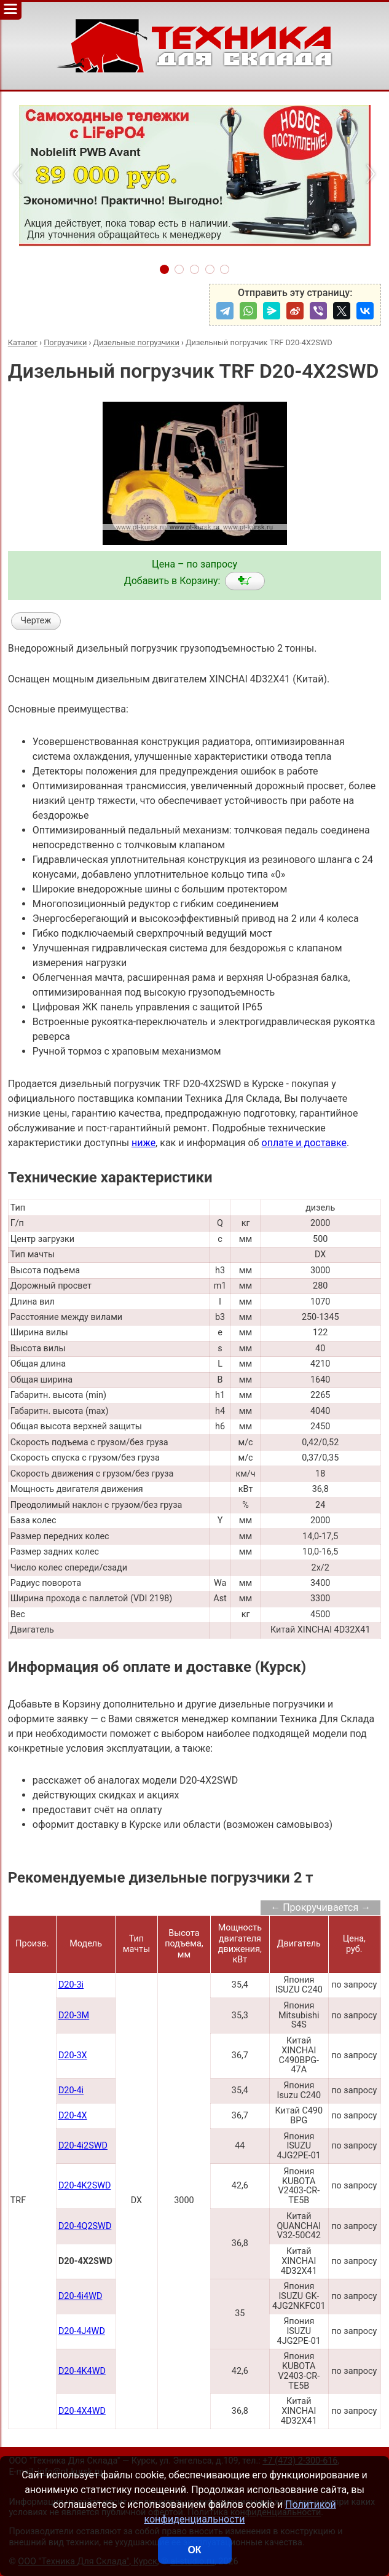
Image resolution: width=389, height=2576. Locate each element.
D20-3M (73, 2015)
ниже (143, 1143)
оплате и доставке (304, 1143)
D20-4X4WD (82, 2411)
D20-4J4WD (81, 2331)
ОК (194, 2550)
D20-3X (72, 2055)
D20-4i (71, 2090)
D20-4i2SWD (83, 2146)
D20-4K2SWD (84, 2185)
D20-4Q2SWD (84, 2226)
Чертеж (35, 620)
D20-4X (72, 2115)
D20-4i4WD (80, 2296)
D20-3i (71, 1985)
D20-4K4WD (82, 2371)
